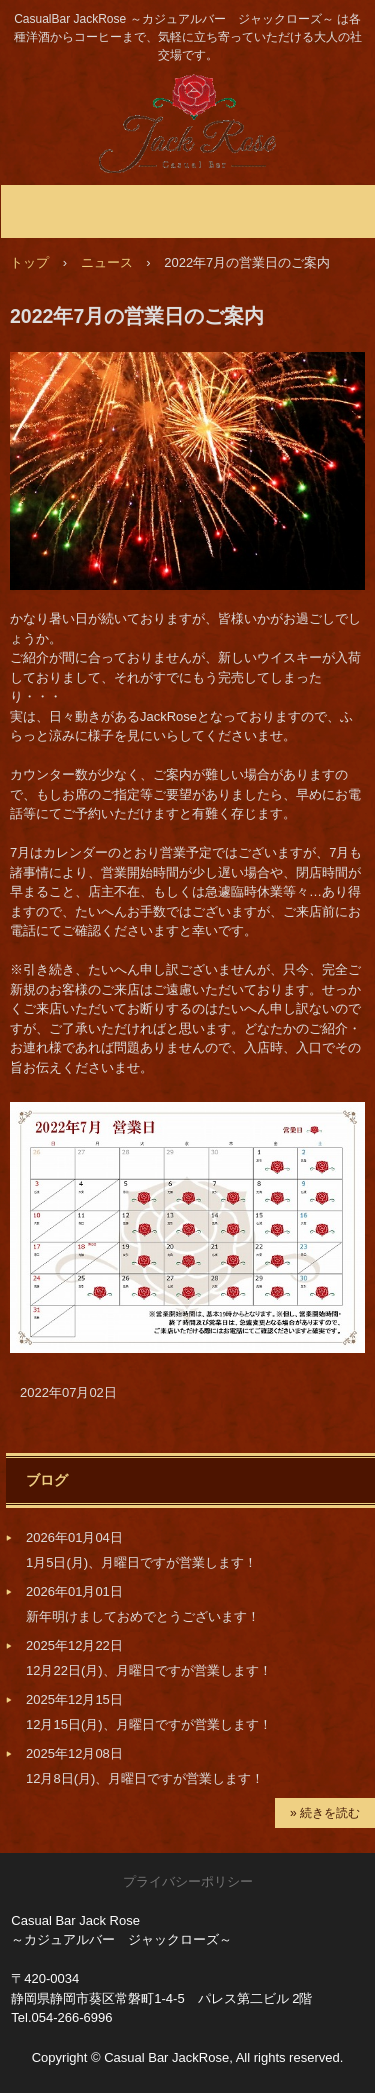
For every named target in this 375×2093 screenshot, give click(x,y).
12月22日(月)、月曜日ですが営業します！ (149, 1670)
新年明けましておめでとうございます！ (143, 1616)
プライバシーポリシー (188, 1881)
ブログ (47, 1480)
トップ (29, 262)
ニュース (107, 262)
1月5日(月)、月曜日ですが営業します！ (141, 1562)
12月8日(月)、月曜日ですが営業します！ (145, 1778)
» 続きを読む (325, 1813)
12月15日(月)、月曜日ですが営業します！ (149, 1724)
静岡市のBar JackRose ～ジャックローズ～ (187, 93)
